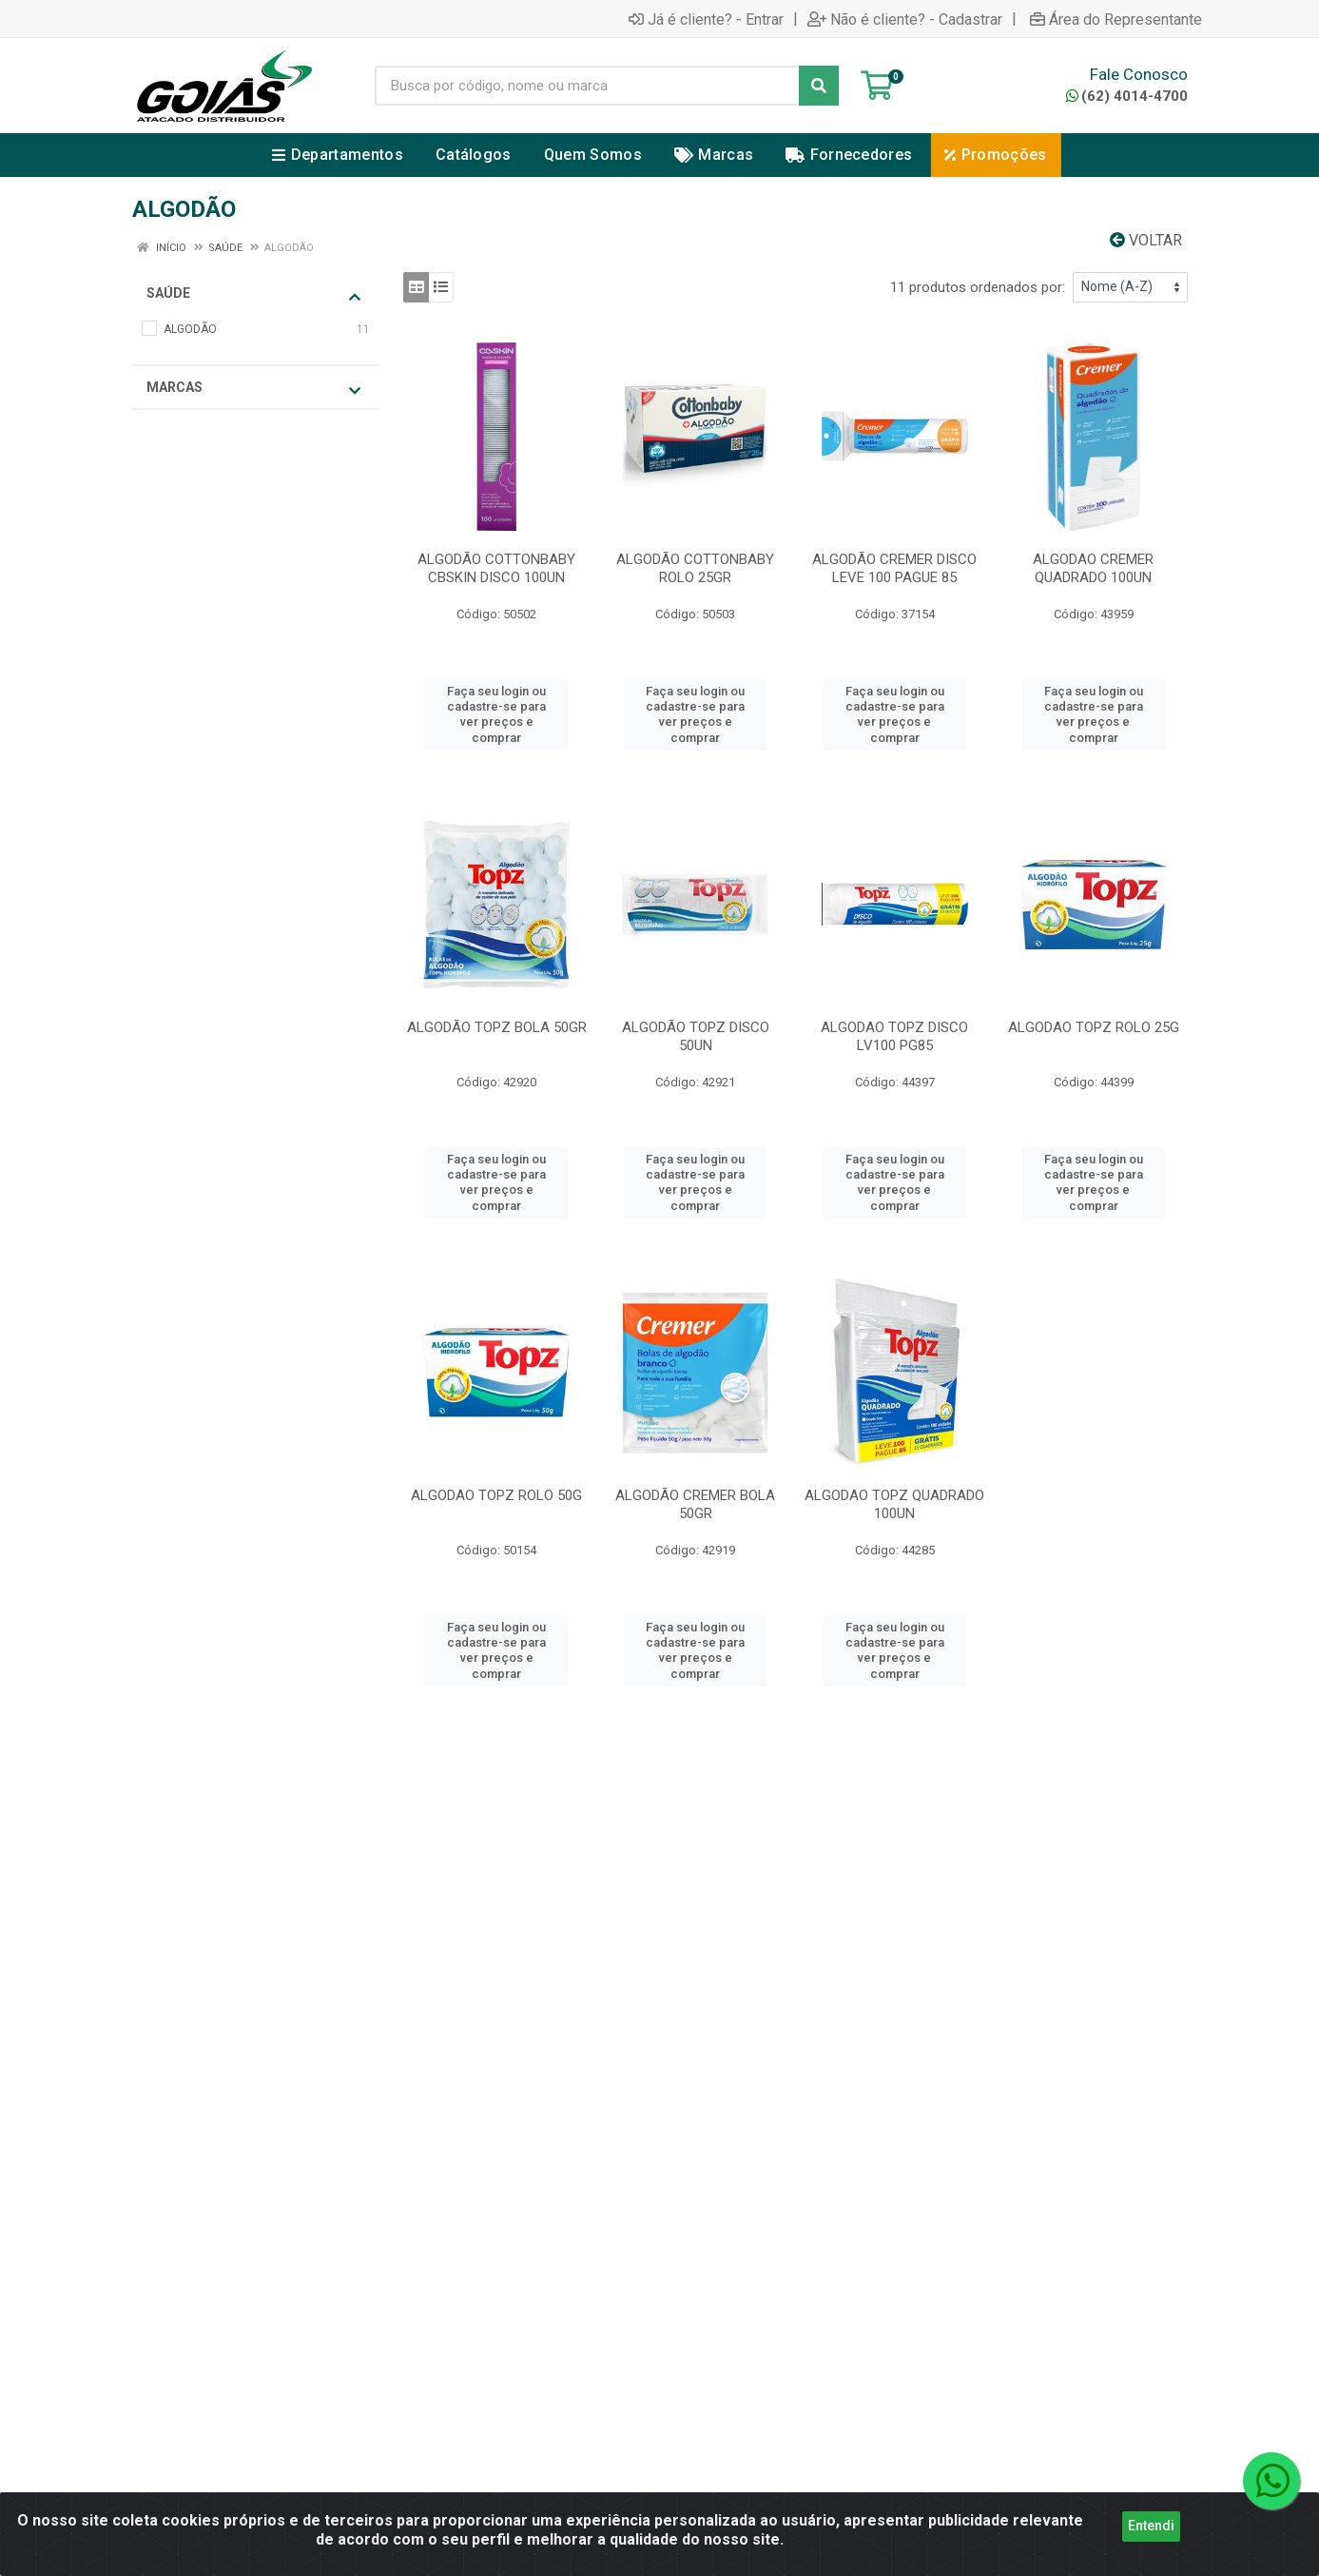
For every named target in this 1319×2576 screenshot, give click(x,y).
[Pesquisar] (819, 86)
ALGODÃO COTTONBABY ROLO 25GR (695, 568)
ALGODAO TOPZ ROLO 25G (1093, 1027)
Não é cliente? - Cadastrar (904, 19)
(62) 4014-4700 (1127, 96)
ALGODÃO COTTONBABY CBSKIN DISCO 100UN (496, 568)
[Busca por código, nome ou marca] (587, 86)
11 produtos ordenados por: (977, 287)
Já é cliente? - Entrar (706, 19)
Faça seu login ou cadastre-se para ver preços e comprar (496, 714)
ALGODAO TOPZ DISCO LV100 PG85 (894, 1036)
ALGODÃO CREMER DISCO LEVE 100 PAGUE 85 (894, 568)
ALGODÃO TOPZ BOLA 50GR (497, 1027)
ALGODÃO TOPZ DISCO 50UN (695, 1036)
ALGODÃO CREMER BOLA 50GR (695, 1504)
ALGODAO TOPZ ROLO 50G (496, 1495)
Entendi (1151, 2527)
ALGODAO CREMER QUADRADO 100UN (1093, 568)
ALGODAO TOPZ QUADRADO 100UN (894, 1504)
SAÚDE (253, 294)
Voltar (1146, 240)
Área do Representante (1116, 19)
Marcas (253, 389)
